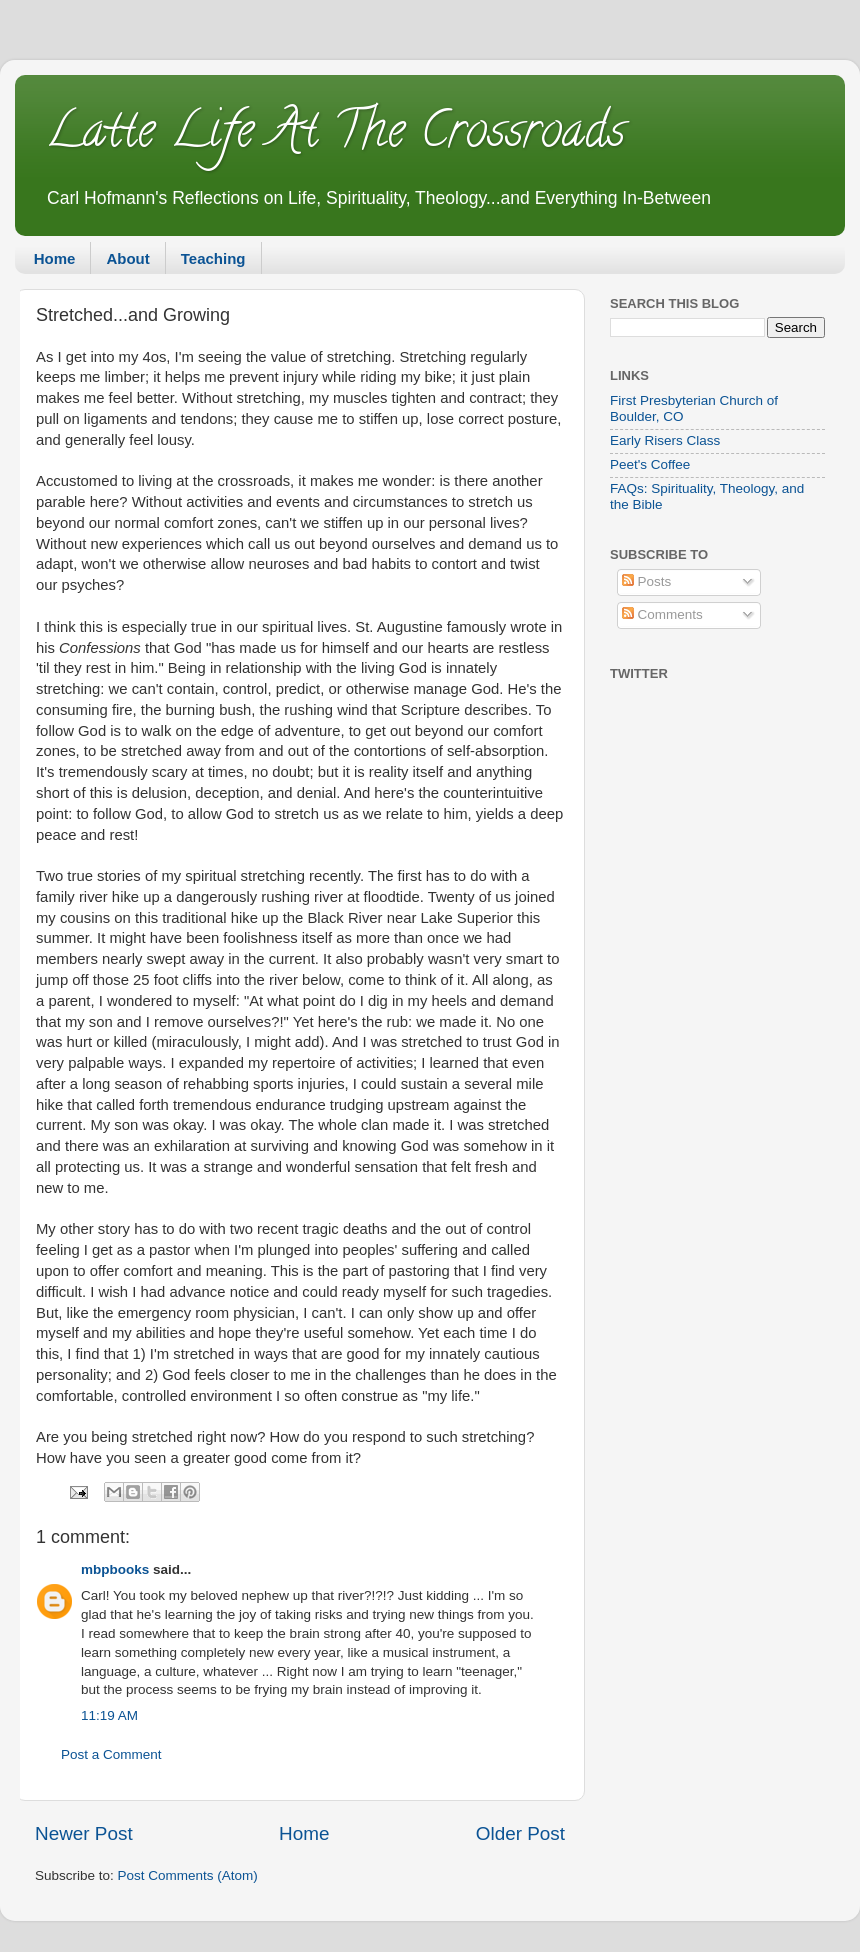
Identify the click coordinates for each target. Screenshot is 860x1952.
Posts (647, 581)
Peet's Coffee (650, 464)
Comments (662, 614)
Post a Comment (111, 1754)
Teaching (213, 258)
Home (55, 258)
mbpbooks (115, 1569)
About (127, 258)
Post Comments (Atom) (188, 1875)
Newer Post (84, 1833)
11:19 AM (109, 1715)
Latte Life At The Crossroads (335, 136)
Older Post (520, 1833)
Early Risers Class (665, 440)
